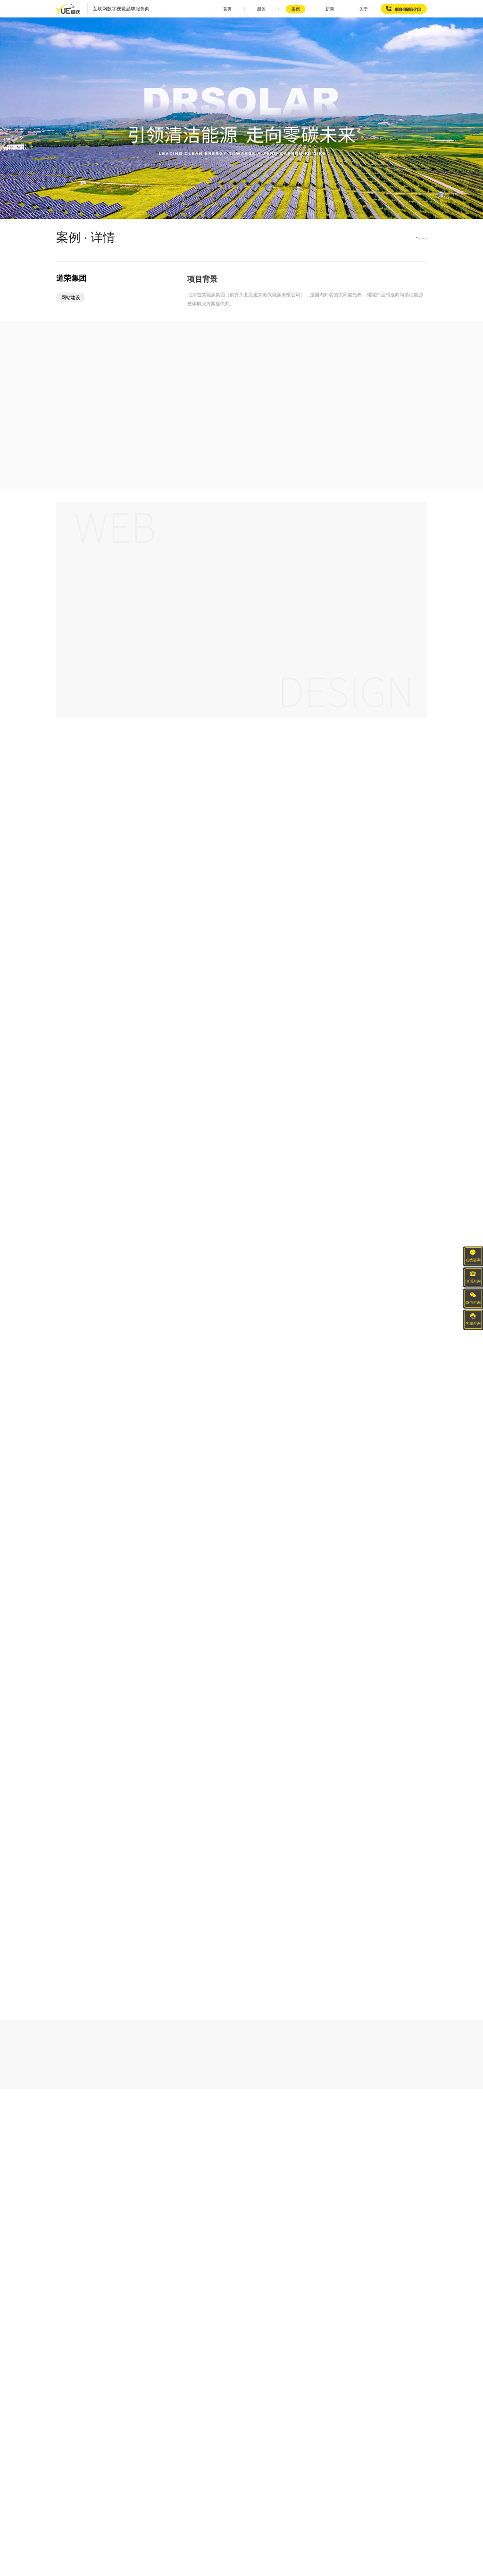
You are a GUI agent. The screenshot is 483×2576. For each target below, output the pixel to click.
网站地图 (325, 2567)
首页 (192, 9)
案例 (269, 9)
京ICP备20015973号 (293, 2567)
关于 (346, 9)
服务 (231, 9)
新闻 (308, 9)
